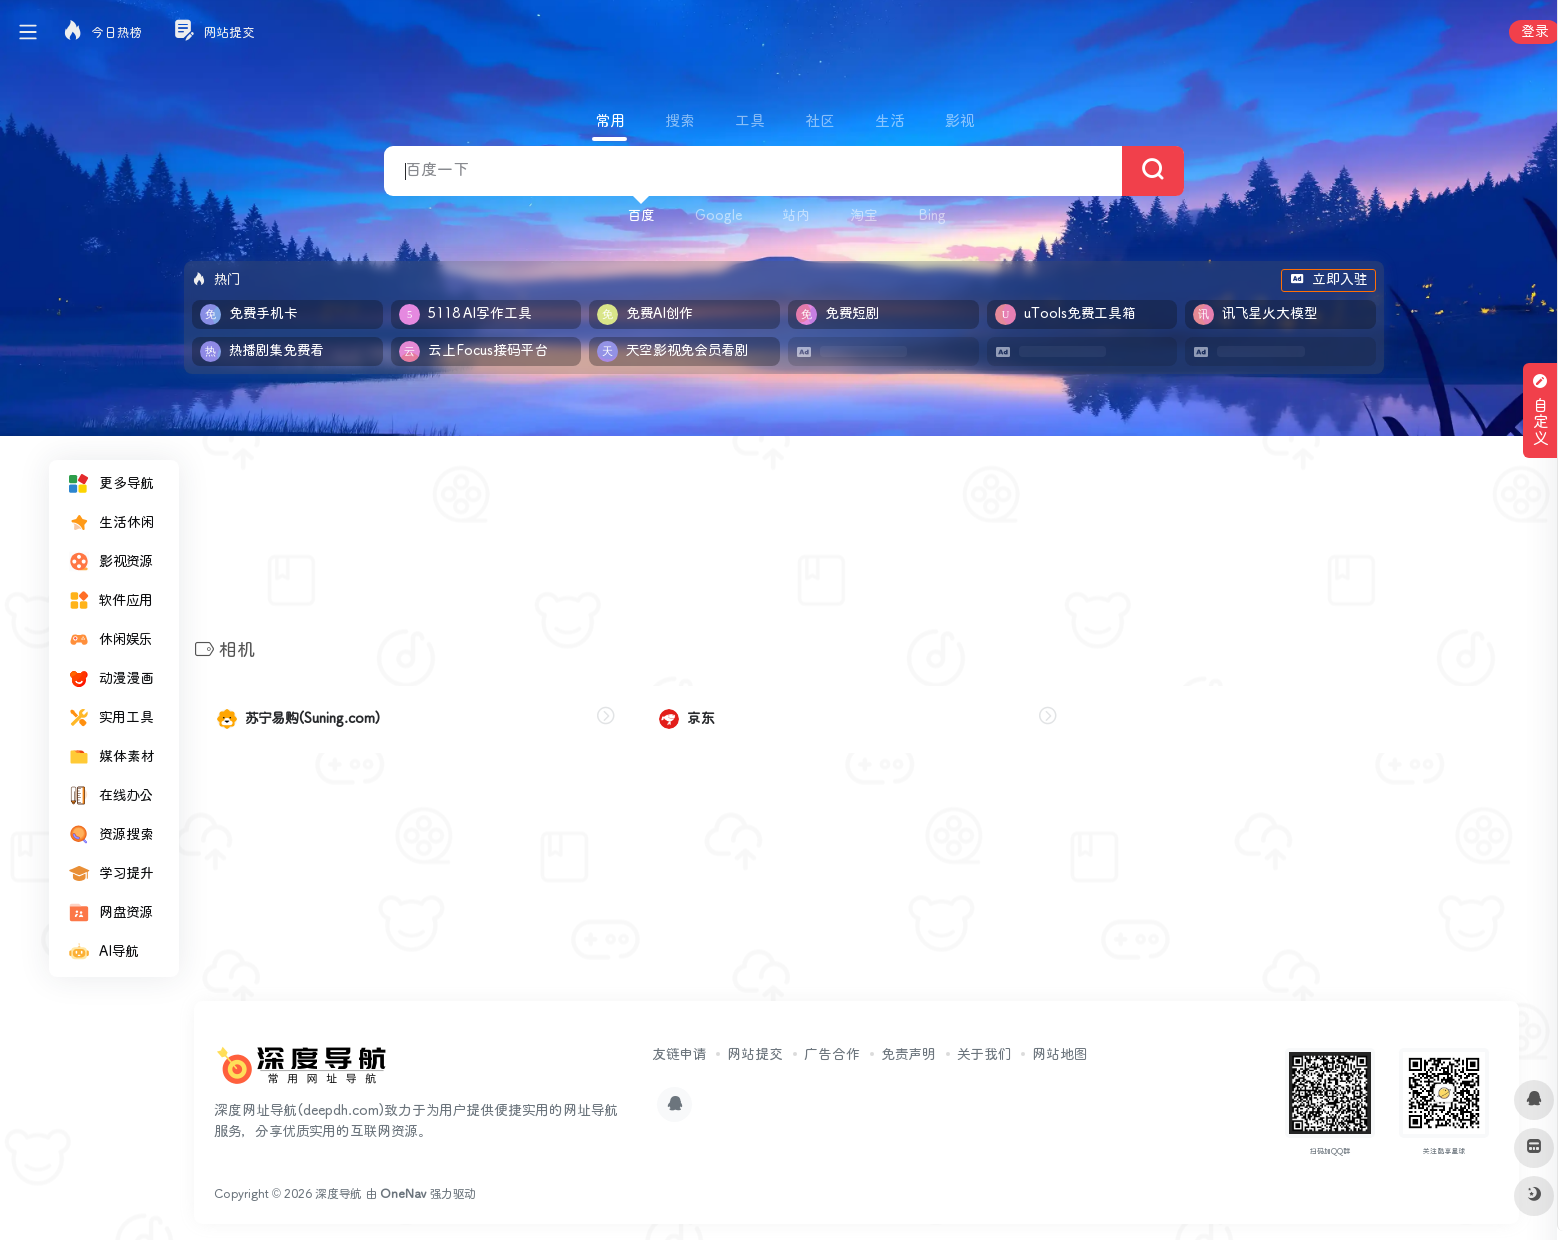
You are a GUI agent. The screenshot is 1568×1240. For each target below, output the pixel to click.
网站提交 (755, 1055)
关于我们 (984, 1055)
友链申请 (679, 1055)
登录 (1534, 32)
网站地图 (1059, 1055)
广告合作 (832, 1055)
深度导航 (338, 1194)
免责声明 (908, 1055)
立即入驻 (1328, 280)
